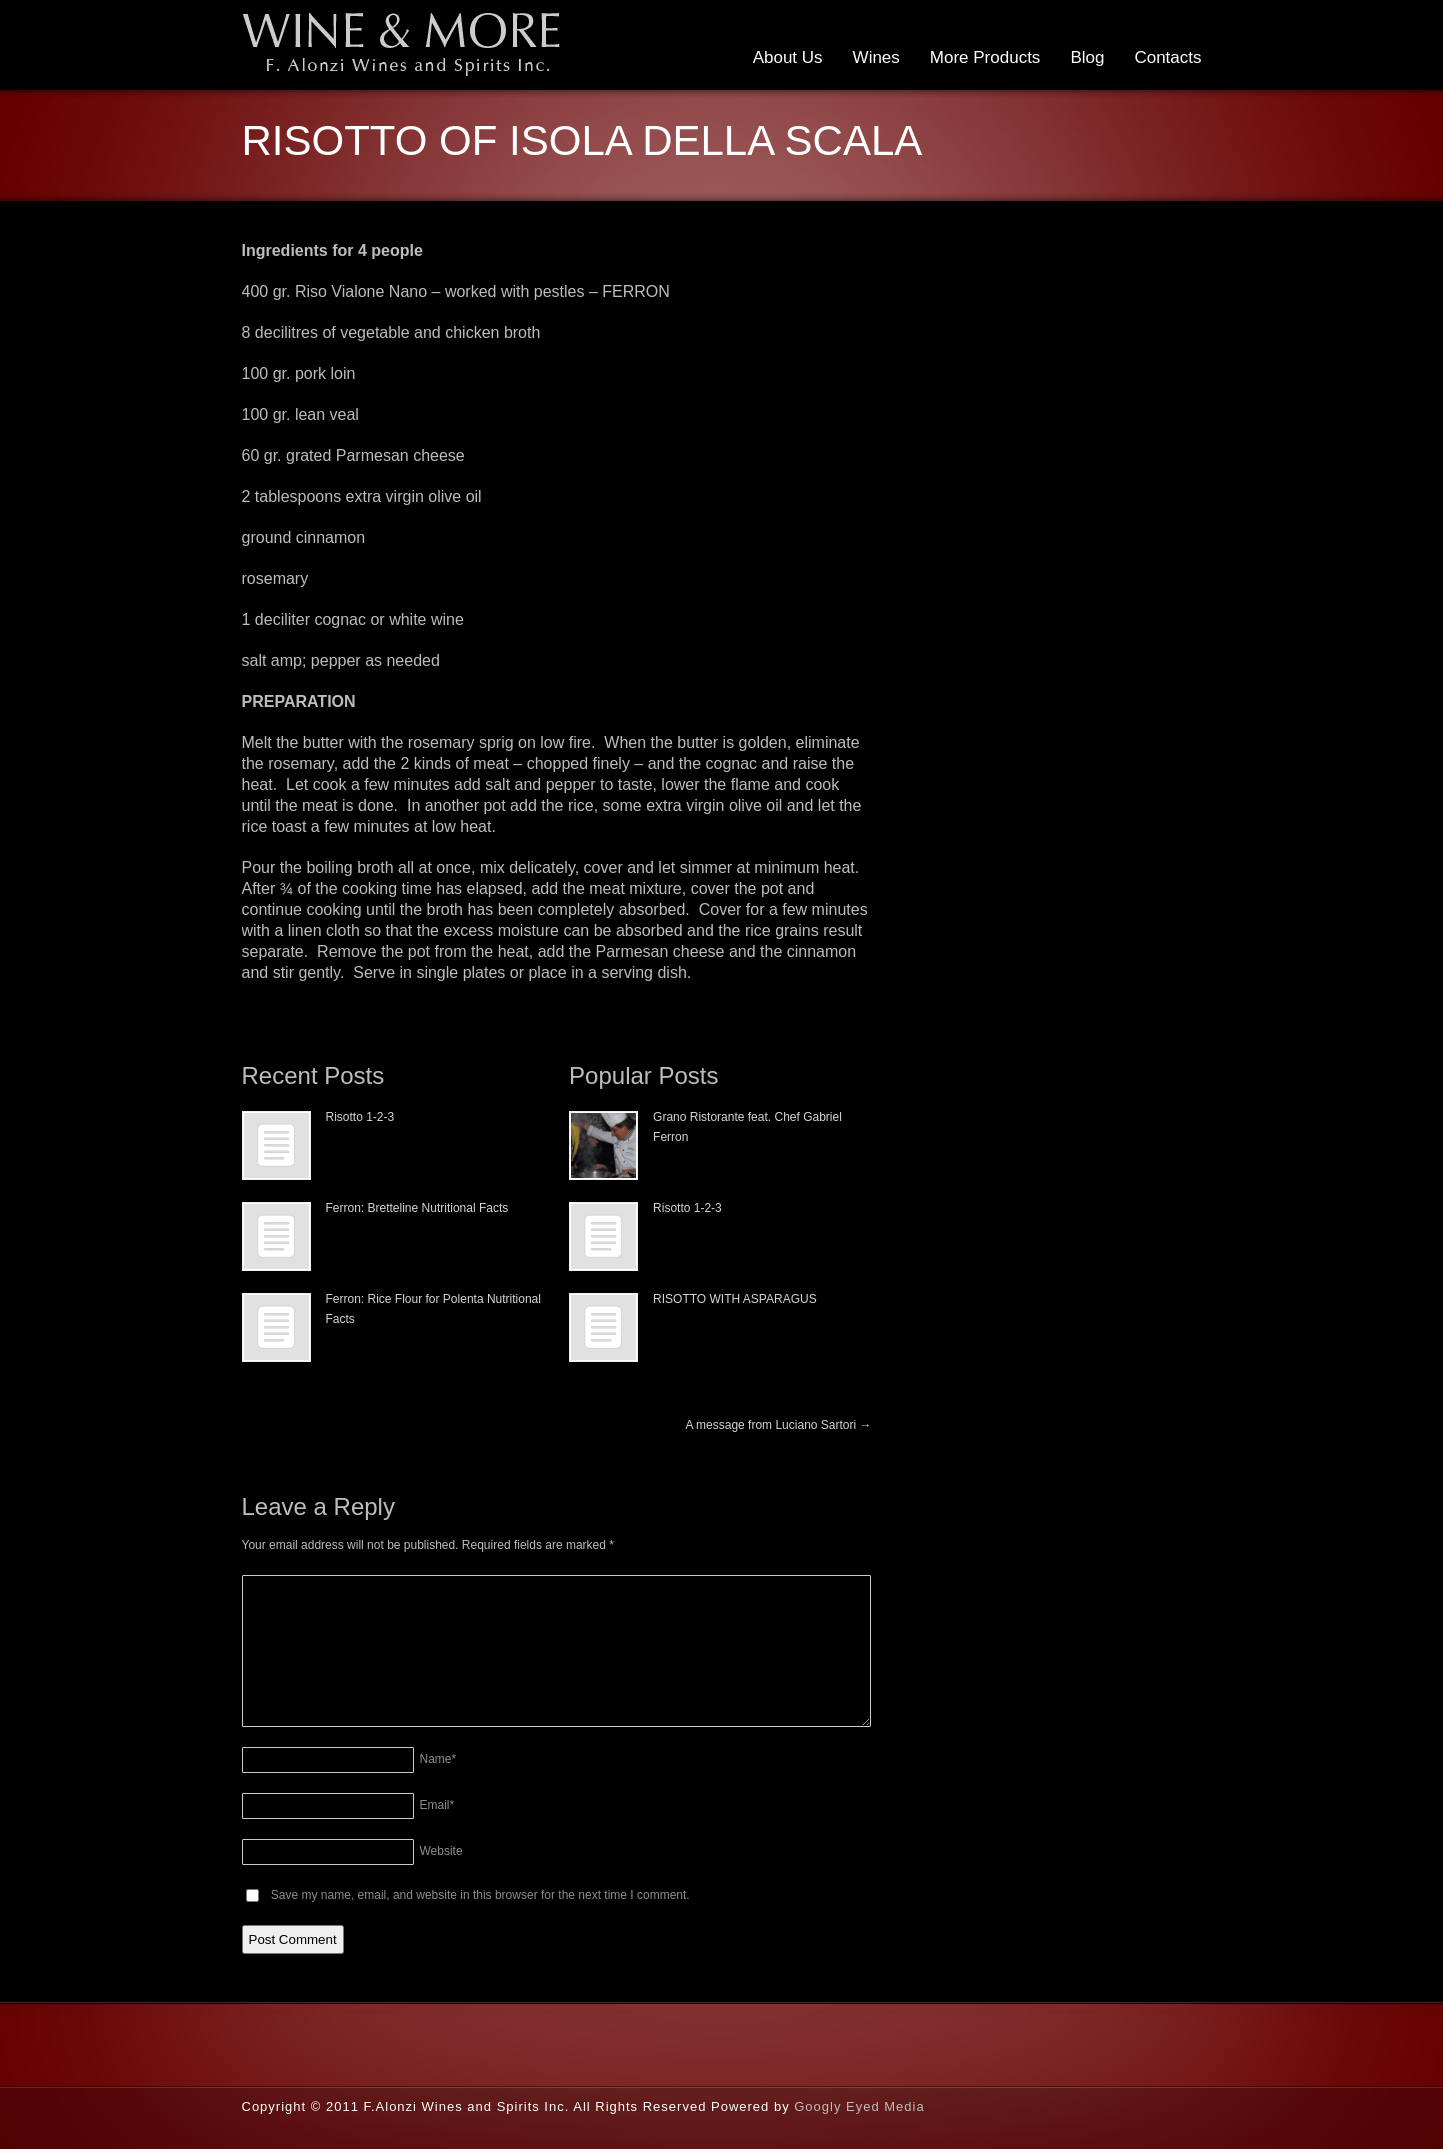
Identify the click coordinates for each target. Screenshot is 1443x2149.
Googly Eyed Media (859, 2106)
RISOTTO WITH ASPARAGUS (735, 1299)
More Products (985, 57)
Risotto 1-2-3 (360, 1117)
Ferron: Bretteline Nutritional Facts (417, 1208)
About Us (788, 57)
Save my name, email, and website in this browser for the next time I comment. (480, 1895)
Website (441, 1851)
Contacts (1167, 57)
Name (438, 1759)
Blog (1087, 57)
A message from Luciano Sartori (778, 1425)
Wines (876, 57)
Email (437, 1805)
